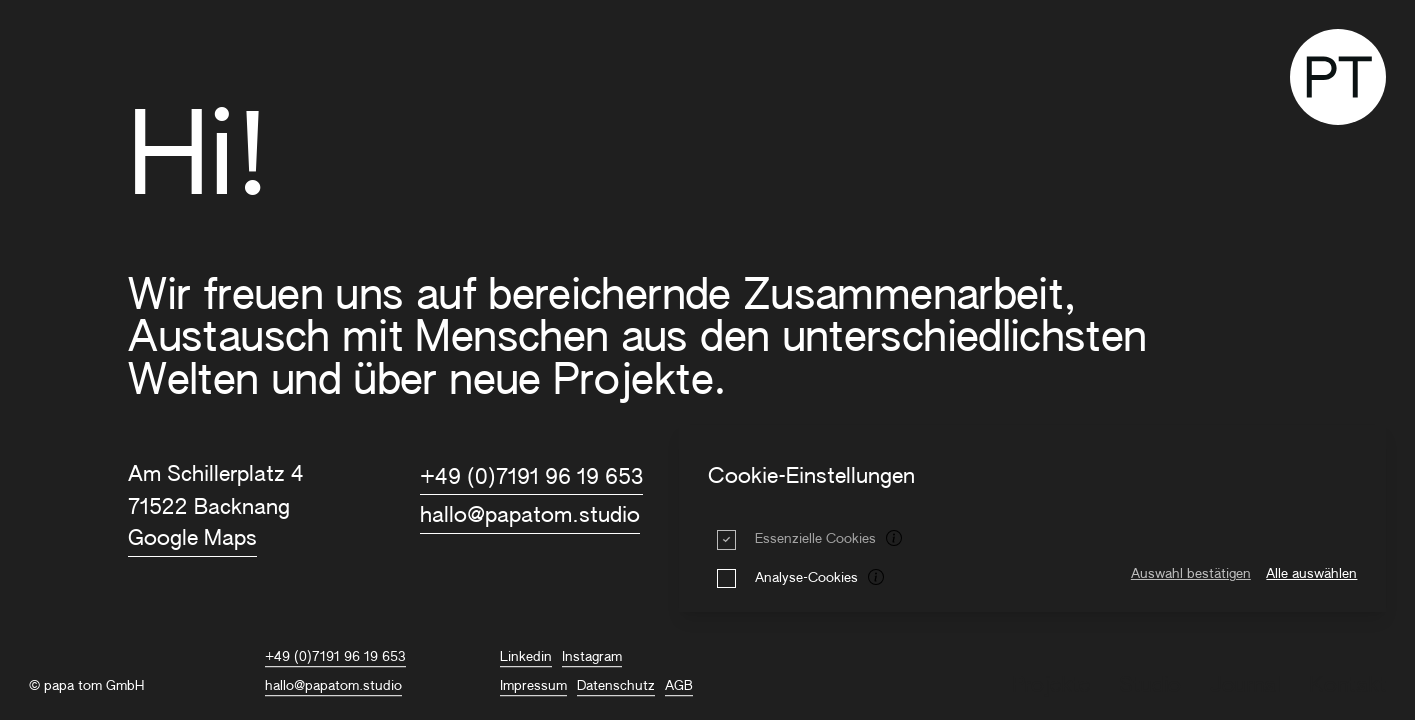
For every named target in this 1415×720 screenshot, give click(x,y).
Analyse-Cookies (806, 578)
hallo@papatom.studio (530, 516)
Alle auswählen (1311, 574)
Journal (1245, 686)
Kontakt (1347, 686)
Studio (1150, 686)
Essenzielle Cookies (815, 539)
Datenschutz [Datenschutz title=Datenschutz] (616, 686)
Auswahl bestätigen (1191, 574)
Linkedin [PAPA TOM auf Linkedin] (526, 657)
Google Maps (192, 539)
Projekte (1051, 686)
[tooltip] (895, 539)
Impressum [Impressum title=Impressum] (533, 686)
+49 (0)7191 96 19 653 (531, 478)
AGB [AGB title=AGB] (679, 686)
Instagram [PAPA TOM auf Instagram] (592, 657)
